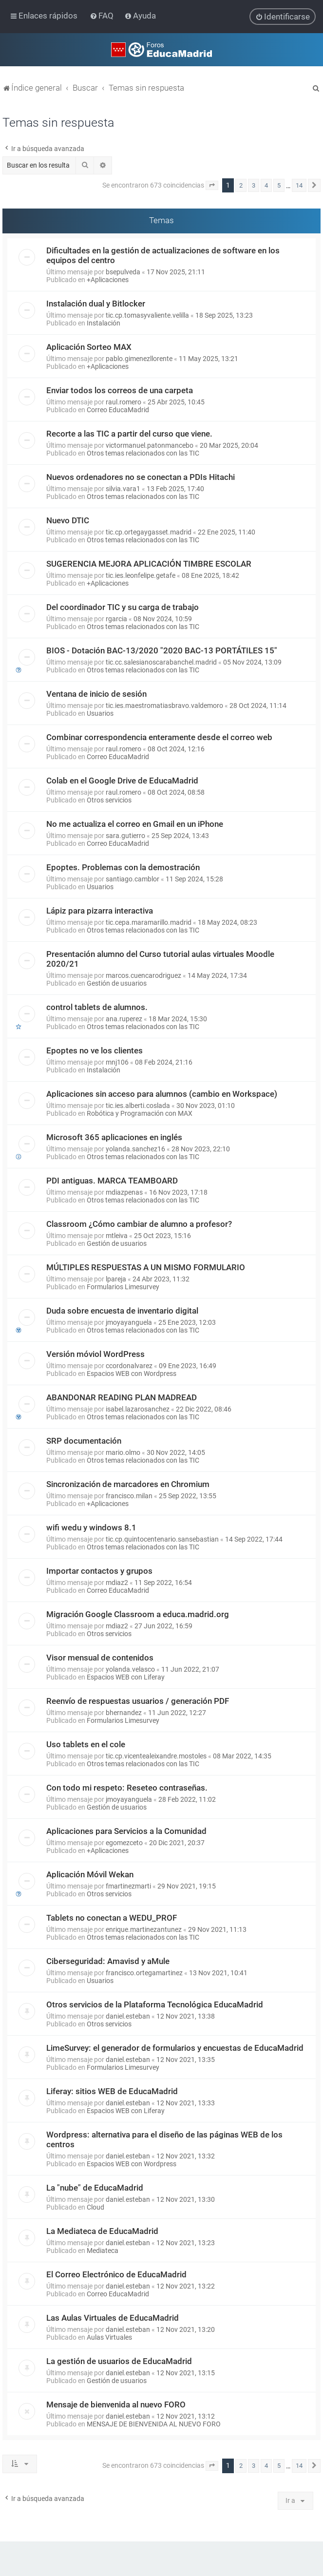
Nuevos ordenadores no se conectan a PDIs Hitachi (140, 477)
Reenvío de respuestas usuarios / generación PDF (137, 1701)
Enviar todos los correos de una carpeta (119, 390)
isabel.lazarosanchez (138, 1409)
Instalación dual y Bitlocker (95, 303)
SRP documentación (83, 1441)
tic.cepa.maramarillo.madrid (148, 922)
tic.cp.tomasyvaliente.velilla (147, 315)
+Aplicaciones (108, 280)
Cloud (95, 2207)
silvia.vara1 (123, 489)
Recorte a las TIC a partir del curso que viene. (129, 434)
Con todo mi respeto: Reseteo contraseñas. (127, 1788)
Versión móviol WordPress (95, 1354)
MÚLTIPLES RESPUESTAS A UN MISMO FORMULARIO (145, 1267)
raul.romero (123, 402)
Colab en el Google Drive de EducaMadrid (122, 780)
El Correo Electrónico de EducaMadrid (116, 2274)
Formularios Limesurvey (123, 1287)
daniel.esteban (128, 2016)
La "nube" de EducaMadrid (94, 2188)
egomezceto (124, 1843)
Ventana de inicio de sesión (96, 694)
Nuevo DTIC (67, 520)
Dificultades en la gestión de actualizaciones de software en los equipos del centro (163, 255)
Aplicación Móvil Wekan (89, 1874)
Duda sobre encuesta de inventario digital (122, 1311)
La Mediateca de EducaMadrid (102, 2231)
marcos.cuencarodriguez (143, 975)
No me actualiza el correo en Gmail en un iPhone (134, 824)
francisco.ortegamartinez (144, 1973)
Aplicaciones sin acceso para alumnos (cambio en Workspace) (161, 1094)
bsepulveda (123, 272)
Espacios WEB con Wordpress (131, 1373)
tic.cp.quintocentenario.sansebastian (162, 1539)
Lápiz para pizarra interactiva (99, 911)
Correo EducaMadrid (118, 410)
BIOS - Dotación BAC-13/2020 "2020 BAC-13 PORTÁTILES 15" (161, 650)
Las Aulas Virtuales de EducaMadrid (112, 2318)
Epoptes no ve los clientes (94, 1050)
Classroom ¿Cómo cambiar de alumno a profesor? (139, 1224)
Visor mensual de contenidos (99, 1657)
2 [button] (241, 185)
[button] (212, 186)
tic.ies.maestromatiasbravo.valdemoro (164, 705)
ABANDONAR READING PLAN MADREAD (121, 1397)
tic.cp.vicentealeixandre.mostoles (156, 1756)
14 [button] (299, 185)
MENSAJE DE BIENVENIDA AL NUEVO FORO (154, 2424)
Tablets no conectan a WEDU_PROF (111, 1918)
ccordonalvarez (129, 1366)
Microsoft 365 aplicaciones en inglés (114, 1137)
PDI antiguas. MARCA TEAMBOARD (112, 1180)
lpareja (116, 1279)
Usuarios (100, 713)
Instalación (103, 323)
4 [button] (266, 185)
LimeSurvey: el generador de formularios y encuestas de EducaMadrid (175, 2048)
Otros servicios (109, 800)
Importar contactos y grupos (99, 1571)
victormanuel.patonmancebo (149, 445)
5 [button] (279, 185)
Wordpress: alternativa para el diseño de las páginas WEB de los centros (164, 2139)
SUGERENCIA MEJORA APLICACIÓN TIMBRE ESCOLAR (148, 564)
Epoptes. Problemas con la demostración (123, 867)
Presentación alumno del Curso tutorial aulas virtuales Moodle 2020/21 (160, 959)
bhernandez (124, 1713)
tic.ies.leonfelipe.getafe (140, 575)
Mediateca (102, 2250)
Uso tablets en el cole (85, 1744)
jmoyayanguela (129, 1322)
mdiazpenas (124, 1192)
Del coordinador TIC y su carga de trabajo (122, 607)
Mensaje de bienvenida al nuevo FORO (116, 2404)
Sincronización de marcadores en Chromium (127, 1484)
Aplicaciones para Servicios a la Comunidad (126, 1831)
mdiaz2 (117, 1582)
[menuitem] (102, 15)
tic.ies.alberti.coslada (138, 1105)
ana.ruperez (124, 1019)
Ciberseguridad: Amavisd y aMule (108, 1961)
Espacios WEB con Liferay (126, 1677)
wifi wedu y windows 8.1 (91, 1527)
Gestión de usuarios (117, 983)
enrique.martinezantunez (144, 1929)
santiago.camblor (132, 879)
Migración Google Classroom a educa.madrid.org (137, 1614)
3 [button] (253, 185)
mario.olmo (123, 1452)
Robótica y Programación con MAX (139, 1113)
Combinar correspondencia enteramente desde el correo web (159, 737)
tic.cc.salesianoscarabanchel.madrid (161, 662)
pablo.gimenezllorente (139, 359)
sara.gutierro (125, 836)
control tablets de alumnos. (97, 1007)
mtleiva (117, 1236)
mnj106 (117, 1062)
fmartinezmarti (128, 1886)
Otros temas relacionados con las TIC (143, 453)
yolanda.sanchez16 (135, 1149)
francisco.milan (129, 1496)
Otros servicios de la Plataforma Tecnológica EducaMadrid (154, 2004)
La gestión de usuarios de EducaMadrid (119, 2361)
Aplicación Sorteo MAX (89, 347)
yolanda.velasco (130, 1669)
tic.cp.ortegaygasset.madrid (148, 532)
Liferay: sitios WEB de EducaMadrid (112, 2091)
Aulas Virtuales (109, 2337)
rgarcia (116, 619)
